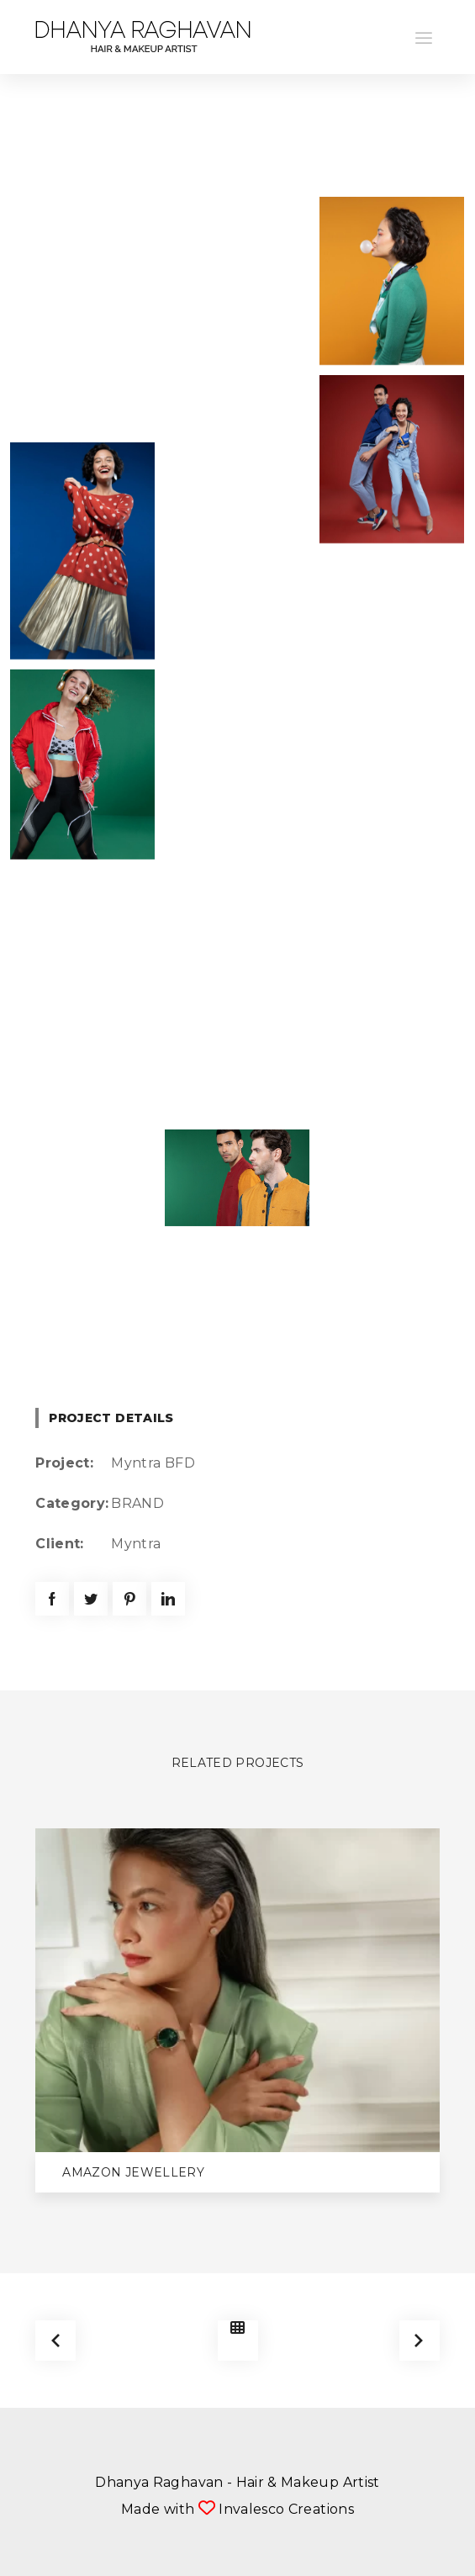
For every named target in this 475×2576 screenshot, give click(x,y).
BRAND (137, 1503)
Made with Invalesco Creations (237, 2509)
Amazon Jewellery (133, 2172)
